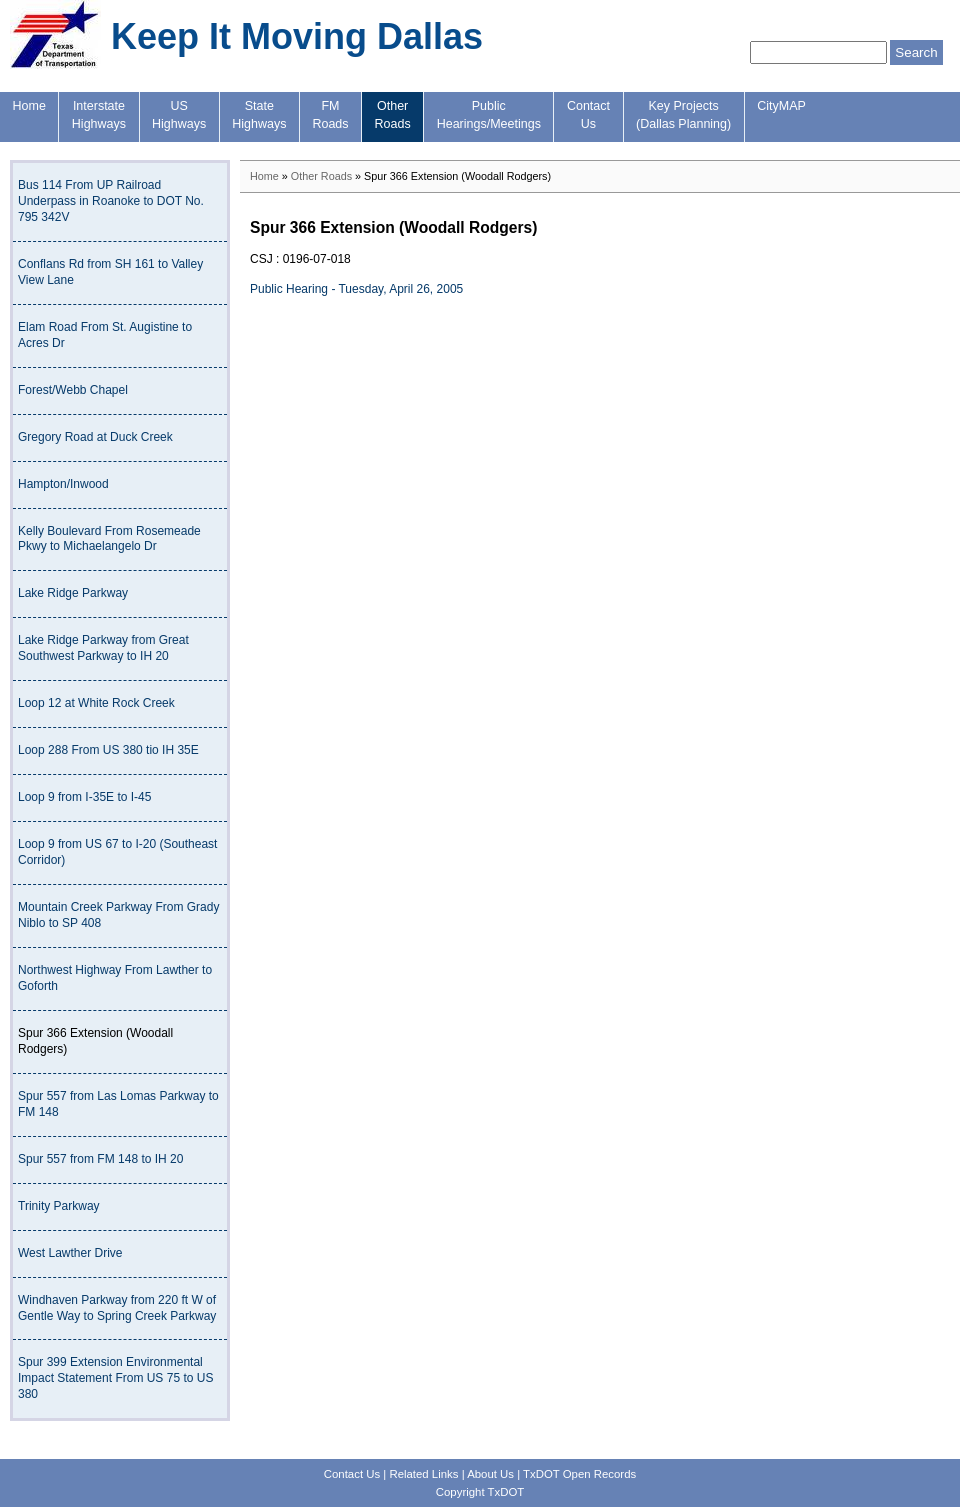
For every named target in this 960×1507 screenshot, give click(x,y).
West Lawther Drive (70, 1253)
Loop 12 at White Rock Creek (96, 703)
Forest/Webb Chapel (73, 390)
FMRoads (330, 115)
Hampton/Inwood (63, 484)
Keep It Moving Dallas (297, 36)
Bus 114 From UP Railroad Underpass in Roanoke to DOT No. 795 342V (111, 201)
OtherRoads (393, 115)
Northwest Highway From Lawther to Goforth (115, 978)
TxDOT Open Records (579, 1474)
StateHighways (259, 115)
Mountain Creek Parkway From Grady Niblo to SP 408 (118, 915)
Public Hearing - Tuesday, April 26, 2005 (356, 289)
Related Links (423, 1474)
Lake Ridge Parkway (73, 593)
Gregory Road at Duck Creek (95, 437)
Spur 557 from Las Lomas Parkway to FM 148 (118, 1104)
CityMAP (781, 106)
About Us (490, 1474)
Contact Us (352, 1474)
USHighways (179, 115)
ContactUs (588, 115)
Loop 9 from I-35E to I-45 (84, 797)
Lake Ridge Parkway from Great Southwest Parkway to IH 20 (103, 648)
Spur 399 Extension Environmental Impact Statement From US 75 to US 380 (115, 1378)
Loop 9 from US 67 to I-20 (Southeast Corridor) (117, 852)
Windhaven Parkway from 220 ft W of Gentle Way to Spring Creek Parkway (117, 1308)
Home (29, 106)
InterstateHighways (99, 115)
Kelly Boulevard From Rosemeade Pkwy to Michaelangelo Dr (109, 539)
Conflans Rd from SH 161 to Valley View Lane (110, 272)
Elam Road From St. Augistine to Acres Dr (105, 335)
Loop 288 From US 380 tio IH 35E (108, 750)
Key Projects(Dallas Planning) (683, 115)
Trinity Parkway (59, 1206)
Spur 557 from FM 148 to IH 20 (100, 1159)
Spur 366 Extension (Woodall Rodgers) (95, 1041)
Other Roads (321, 176)
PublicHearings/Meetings (489, 115)
